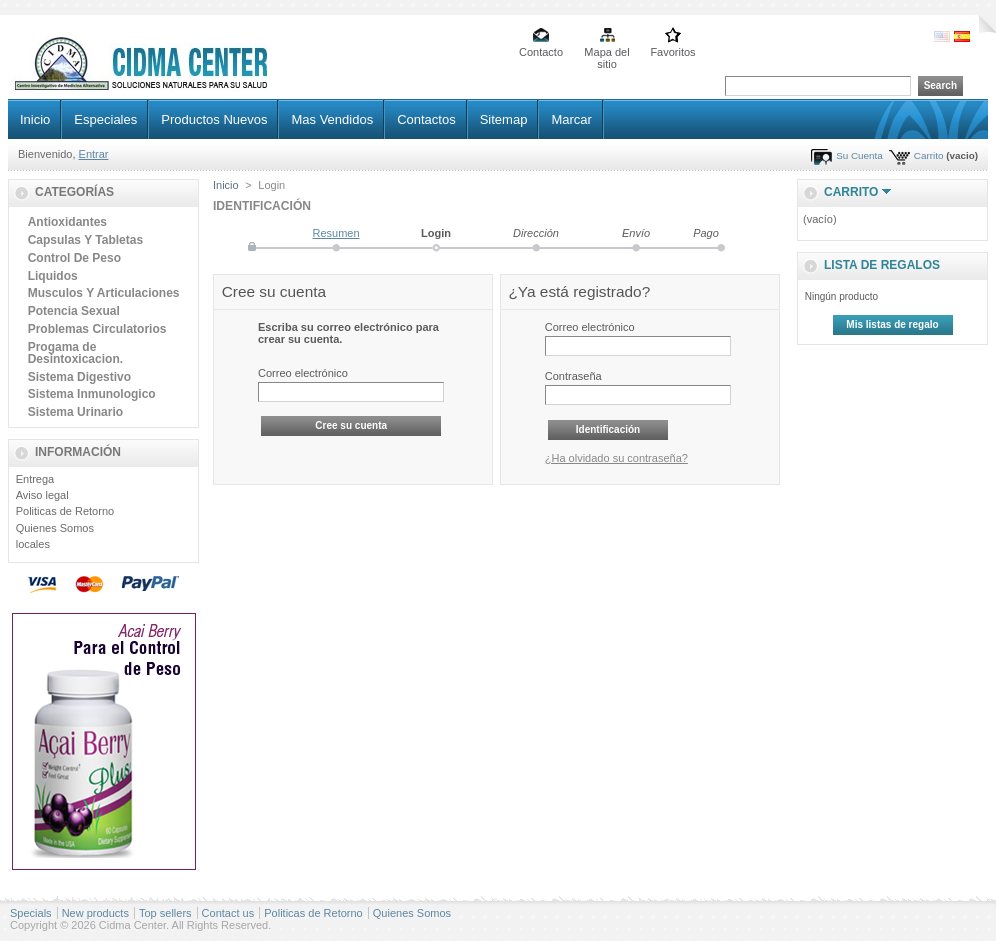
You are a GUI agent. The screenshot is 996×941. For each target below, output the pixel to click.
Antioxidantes (67, 222)
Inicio (35, 119)
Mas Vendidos (332, 119)
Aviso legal (42, 495)
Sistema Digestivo (79, 377)
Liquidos (53, 276)
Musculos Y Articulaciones (104, 293)
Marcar (571, 119)
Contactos (426, 119)
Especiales (105, 119)
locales (33, 544)
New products (95, 913)
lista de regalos (882, 265)
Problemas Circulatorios (97, 329)
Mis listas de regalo (892, 324)
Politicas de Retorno (65, 511)
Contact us (228, 913)
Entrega (35, 479)
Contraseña (573, 376)
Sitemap (504, 119)
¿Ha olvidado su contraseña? (616, 458)
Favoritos (672, 52)
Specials (31, 913)
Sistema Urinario (75, 412)
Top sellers (165, 913)
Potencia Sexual (74, 311)
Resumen (335, 233)
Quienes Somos (55, 528)
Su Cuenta (859, 155)
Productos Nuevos (214, 119)
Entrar (94, 154)
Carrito (929, 155)
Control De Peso (74, 258)
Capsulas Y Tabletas (85, 240)
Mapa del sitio (606, 53)
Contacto (541, 52)
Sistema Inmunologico (92, 394)
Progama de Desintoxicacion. (75, 353)
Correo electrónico (303, 373)
